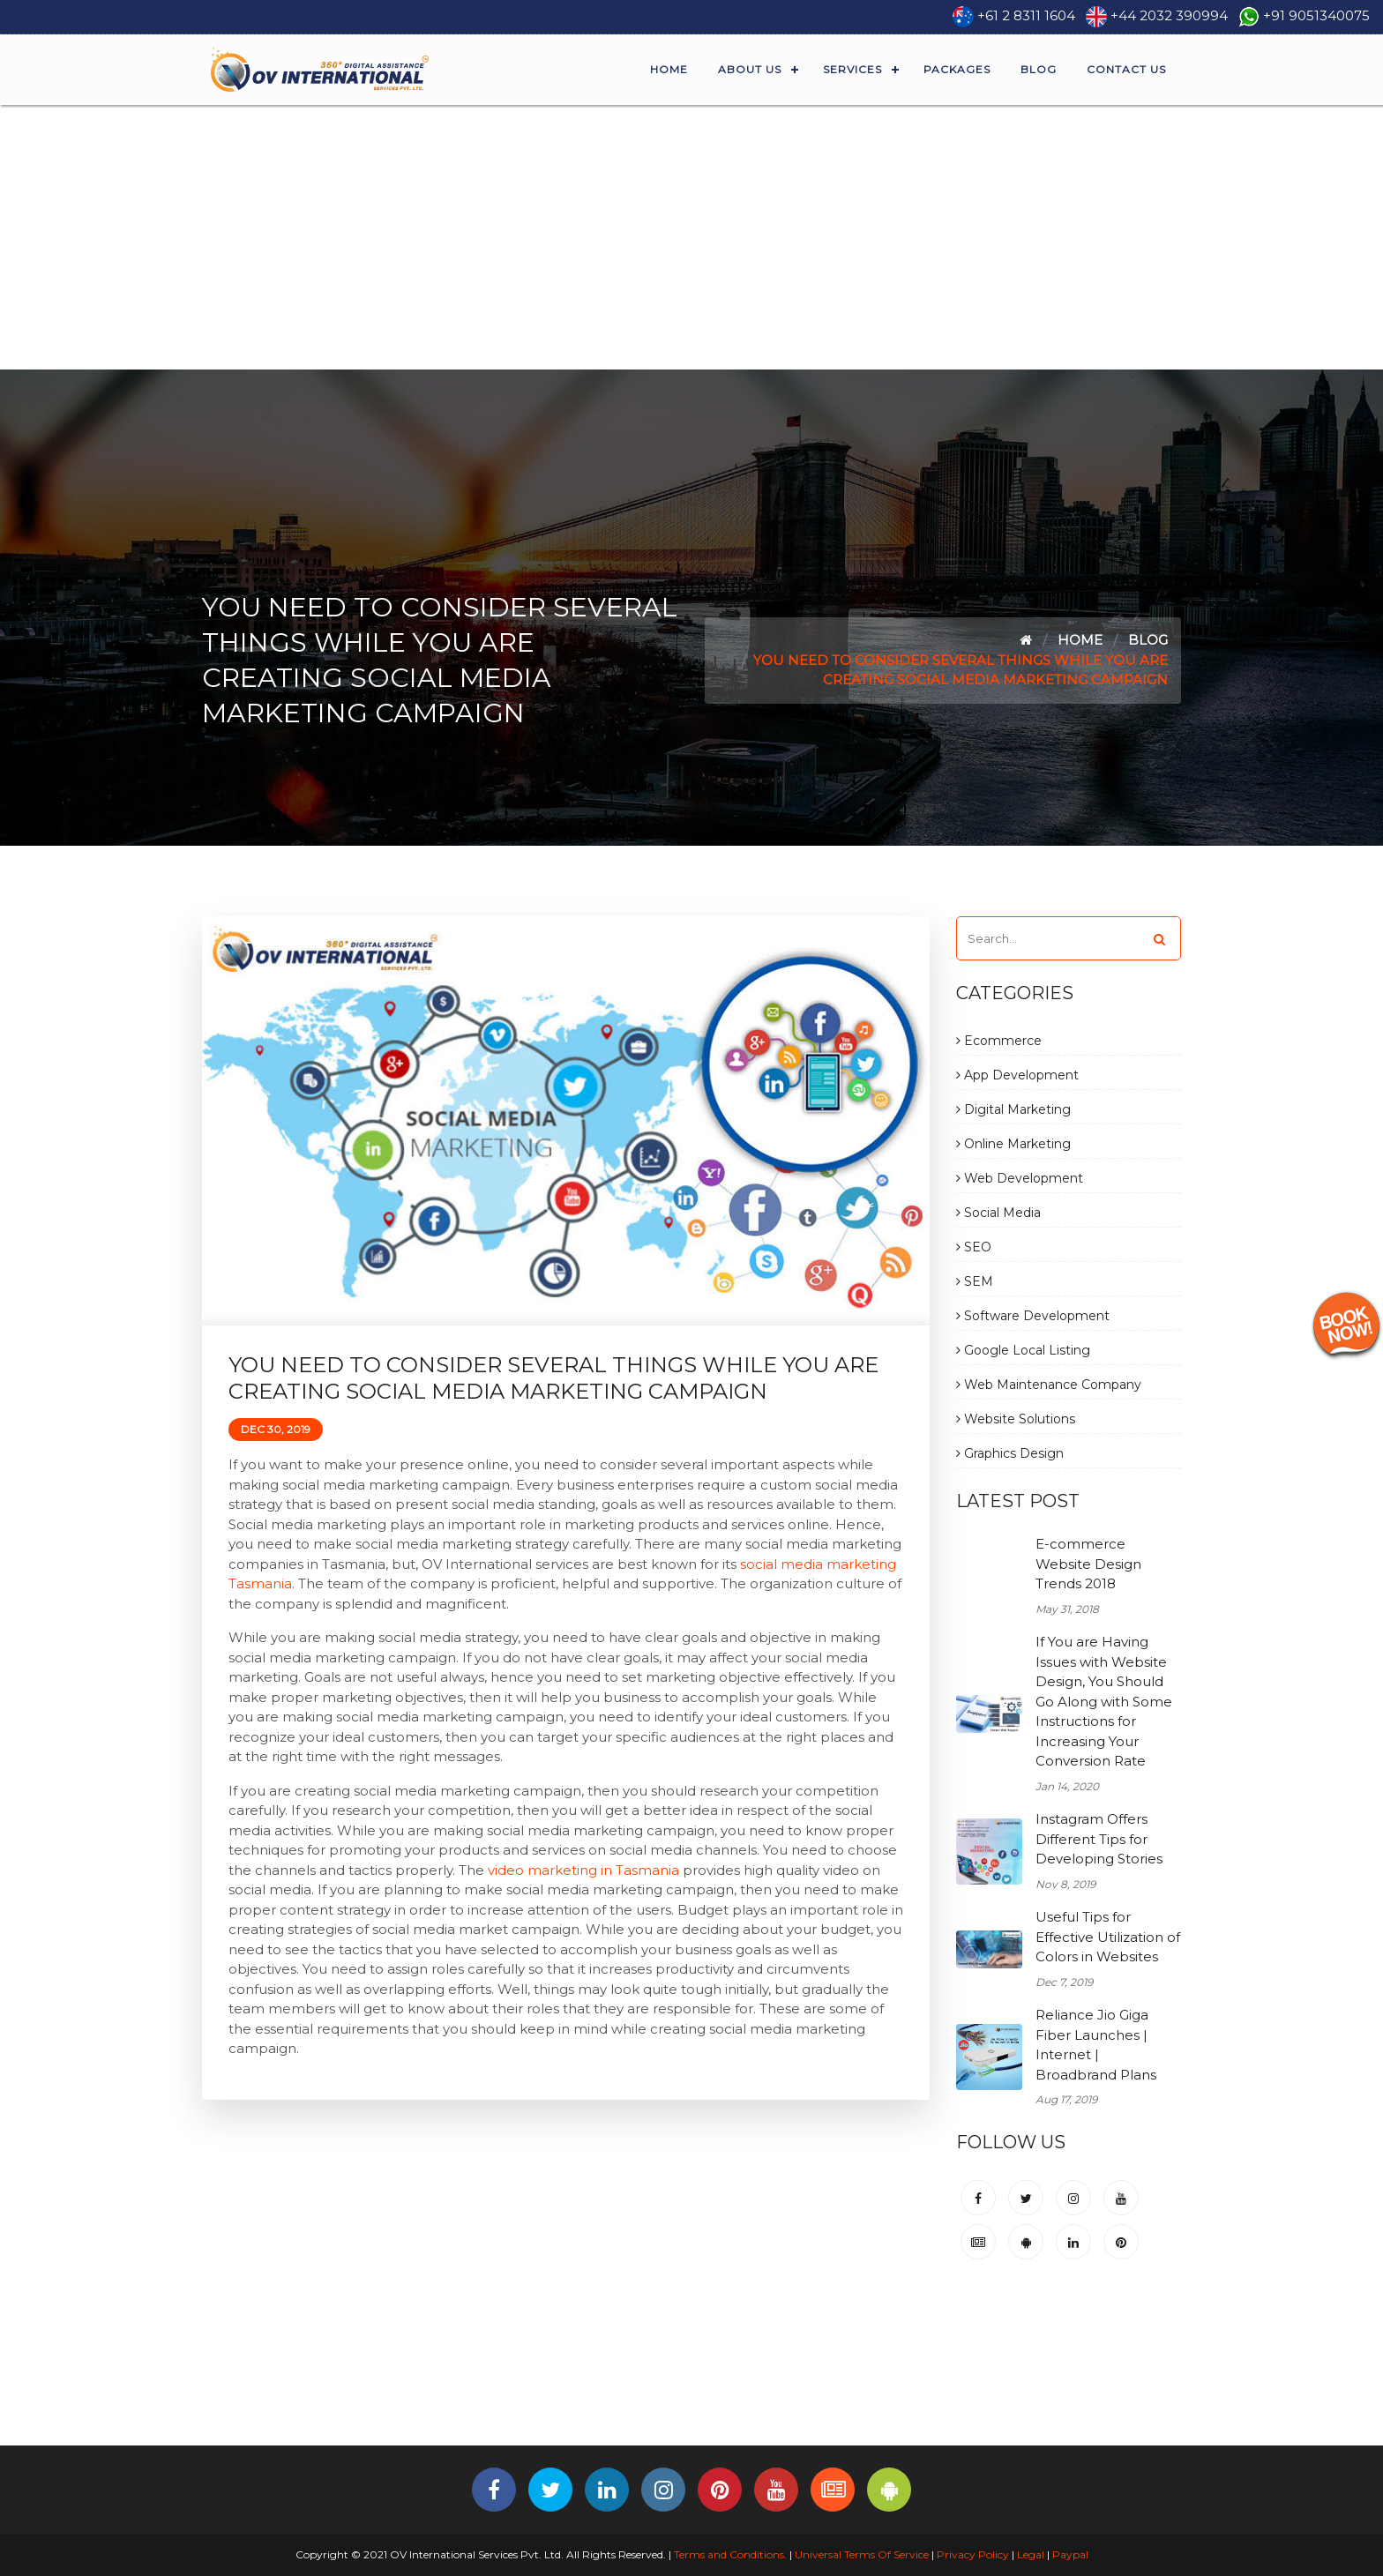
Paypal (1070, 2554)
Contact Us (1126, 69)
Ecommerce (999, 1041)
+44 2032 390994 (1169, 15)
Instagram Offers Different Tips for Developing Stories (1098, 1839)
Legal (1030, 2554)
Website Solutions (1015, 1419)
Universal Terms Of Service (862, 2554)
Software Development (1033, 1316)
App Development (1017, 1075)
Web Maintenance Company (1048, 1385)
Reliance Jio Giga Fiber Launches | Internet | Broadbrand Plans (1095, 2044)
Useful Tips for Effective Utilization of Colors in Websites (1107, 1936)
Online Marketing (1013, 1144)
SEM (974, 1281)
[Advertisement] (691, 237)
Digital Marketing (1013, 1109)
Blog (1038, 69)
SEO (973, 1247)
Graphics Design (1010, 1453)
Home (669, 69)
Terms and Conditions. (729, 2554)
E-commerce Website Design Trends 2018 (1088, 1563)
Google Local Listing (1023, 1350)
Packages (957, 69)
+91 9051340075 (1316, 15)
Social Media (998, 1213)
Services (852, 69)
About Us (749, 69)
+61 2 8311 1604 (1026, 15)
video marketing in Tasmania (583, 1870)
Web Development (1019, 1178)
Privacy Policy (973, 2554)
